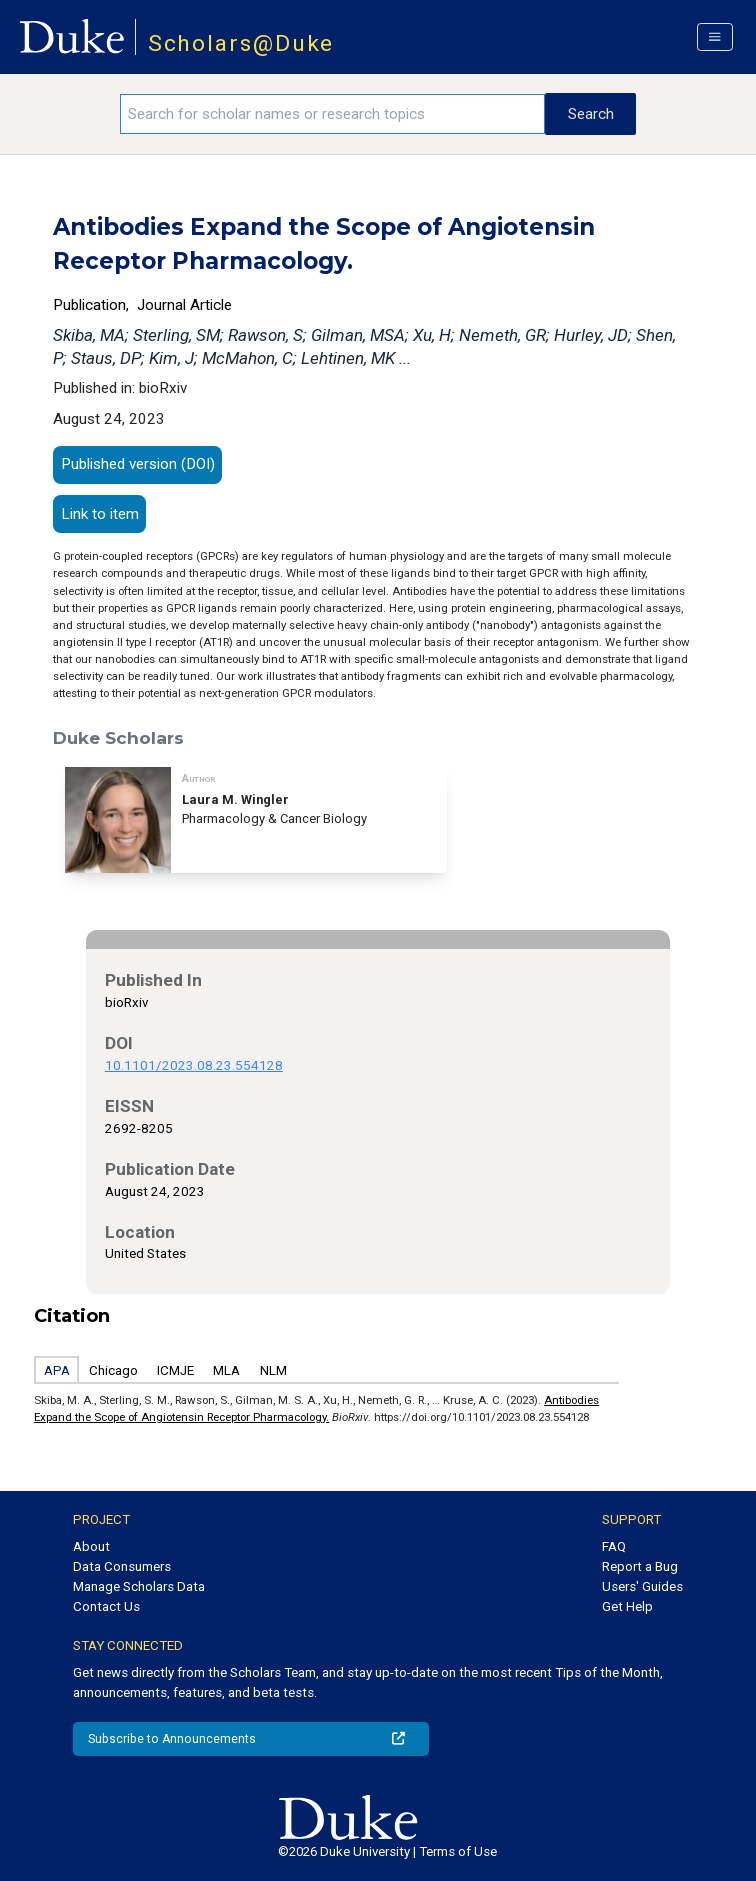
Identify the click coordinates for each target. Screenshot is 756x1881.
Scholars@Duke (241, 43)
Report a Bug (640, 1566)
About (91, 1546)
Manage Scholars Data (139, 1586)
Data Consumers (122, 1566)
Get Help (627, 1606)
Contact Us (106, 1606)
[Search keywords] (332, 114)
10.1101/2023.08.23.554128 (194, 1065)
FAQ (614, 1546)
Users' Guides (642, 1586)
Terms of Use (458, 1851)
